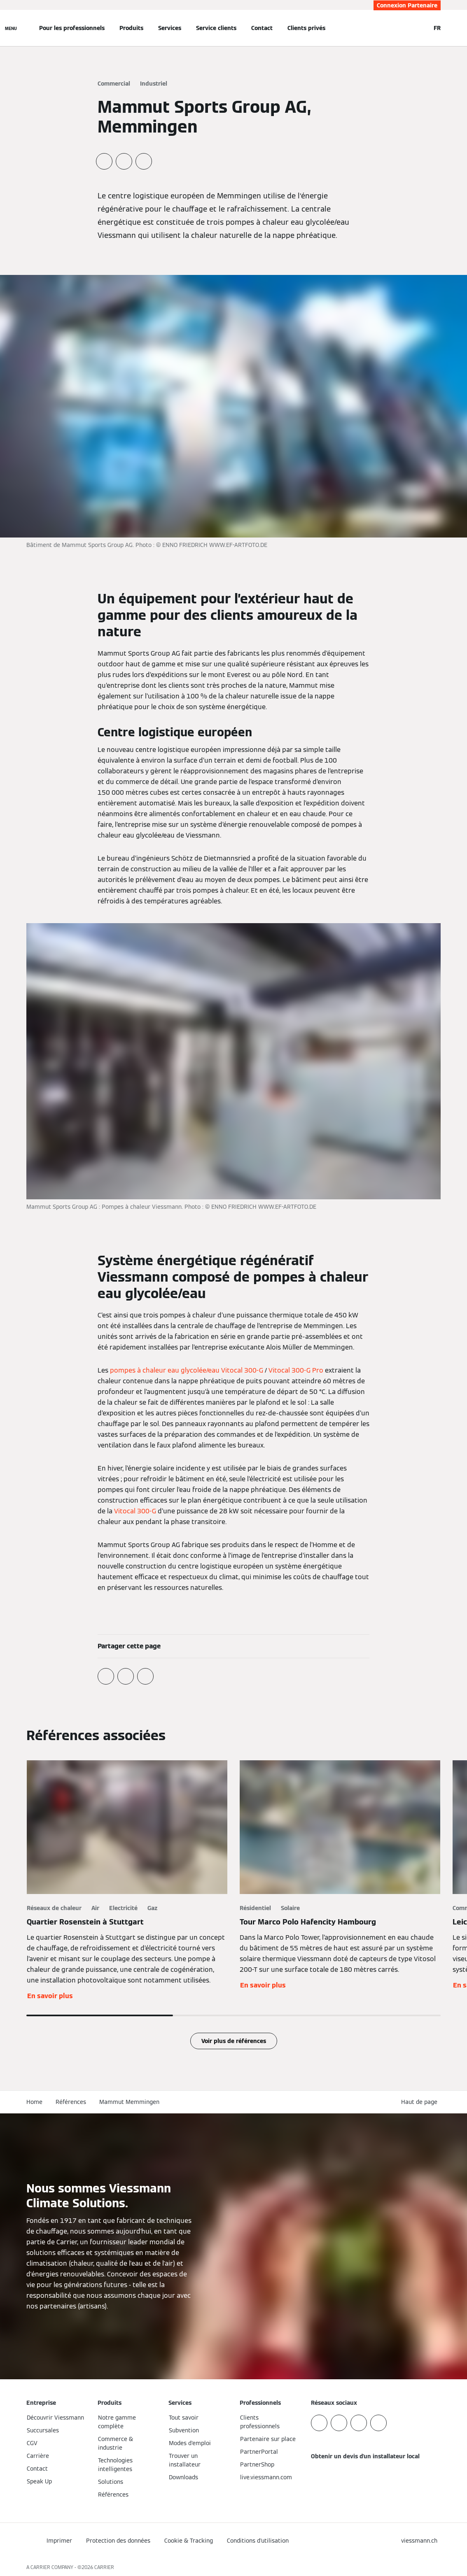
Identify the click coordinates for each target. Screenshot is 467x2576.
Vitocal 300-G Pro (296, 1370)
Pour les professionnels (72, 28)
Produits (131, 28)
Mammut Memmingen (129, 2102)
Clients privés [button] (306, 28)
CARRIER (104, 2567)
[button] (421, 2102)
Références (71, 2102)
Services (169, 28)
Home (34, 2102)
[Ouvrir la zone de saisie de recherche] (419, 28)
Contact (262, 28)
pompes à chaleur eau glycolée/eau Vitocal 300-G (186, 1370)
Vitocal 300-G (135, 1511)
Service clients (216, 28)
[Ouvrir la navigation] (11, 28)
